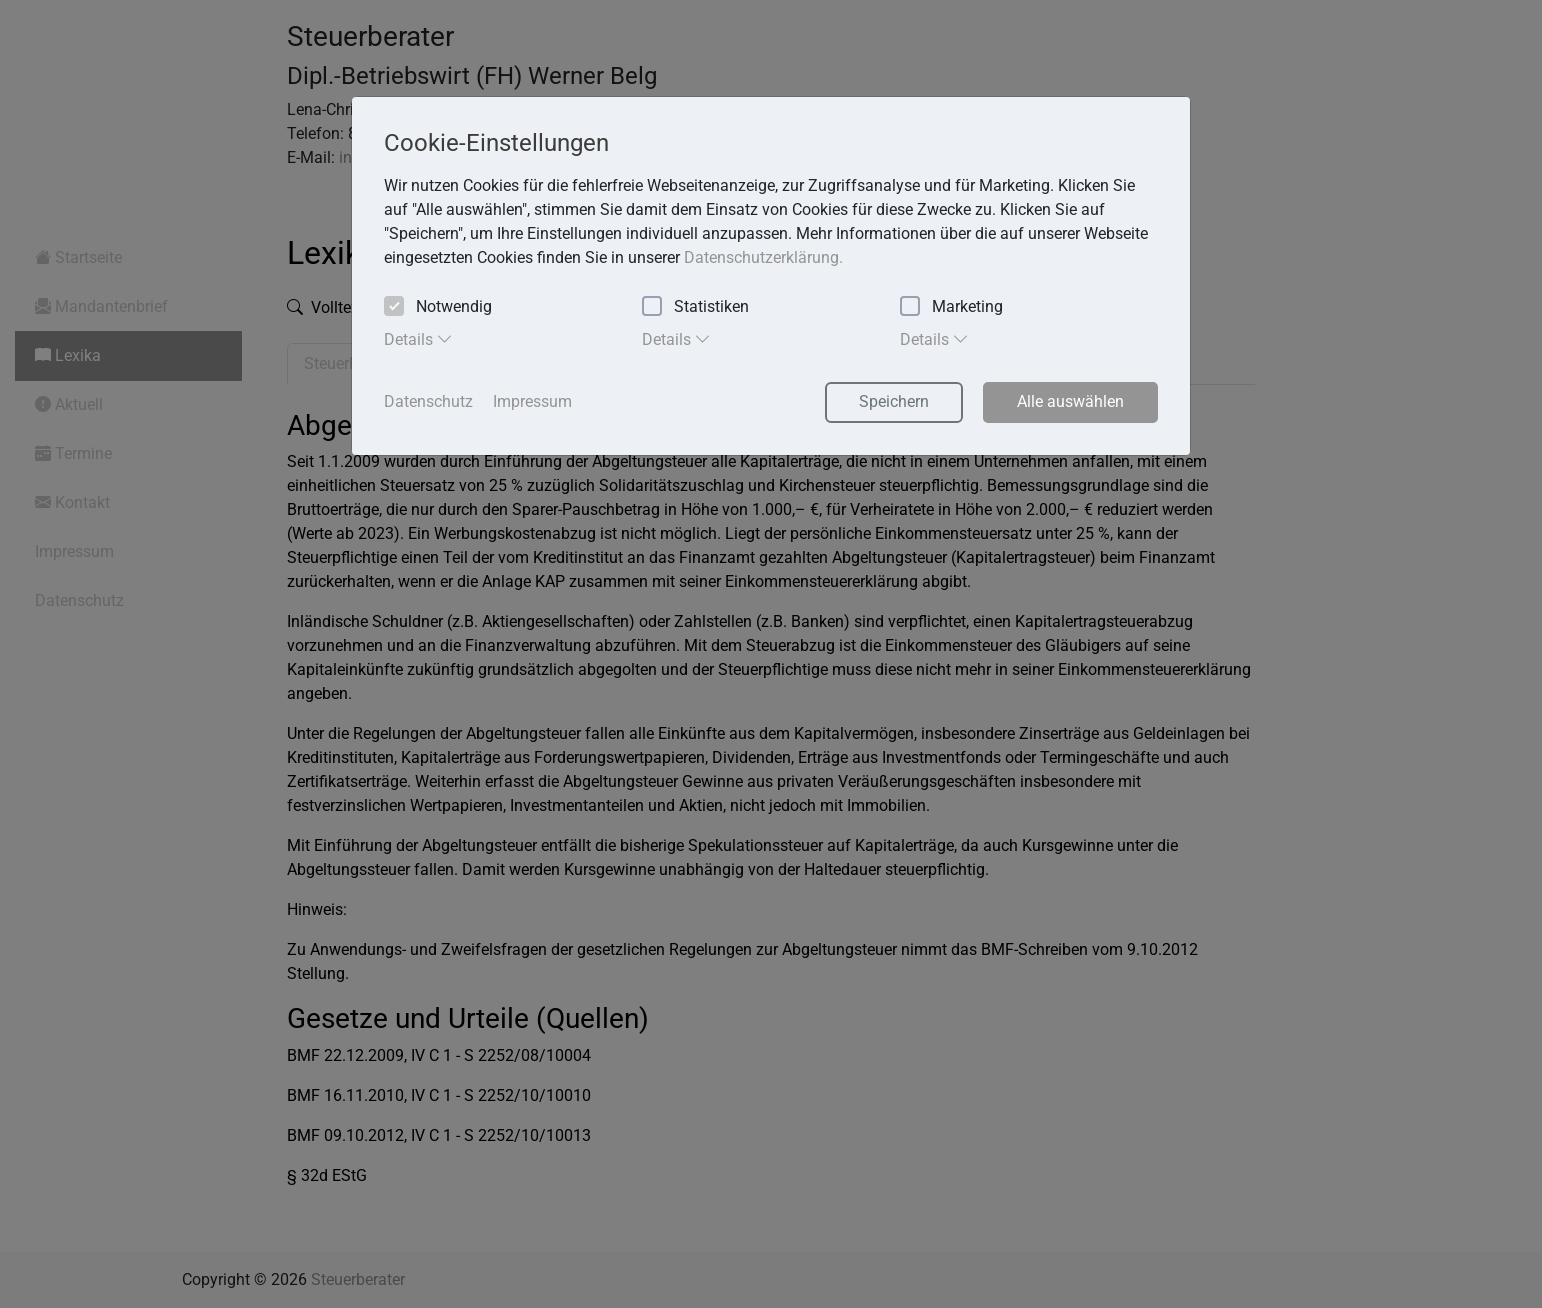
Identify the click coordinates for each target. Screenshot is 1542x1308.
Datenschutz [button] (428, 401)
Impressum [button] (532, 401)
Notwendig (438, 307)
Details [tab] (418, 339)
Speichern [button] (894, 401)
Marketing (951, 307)
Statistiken (695, 307)
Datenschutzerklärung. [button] (763, 257)
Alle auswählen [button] (1070, 401)
